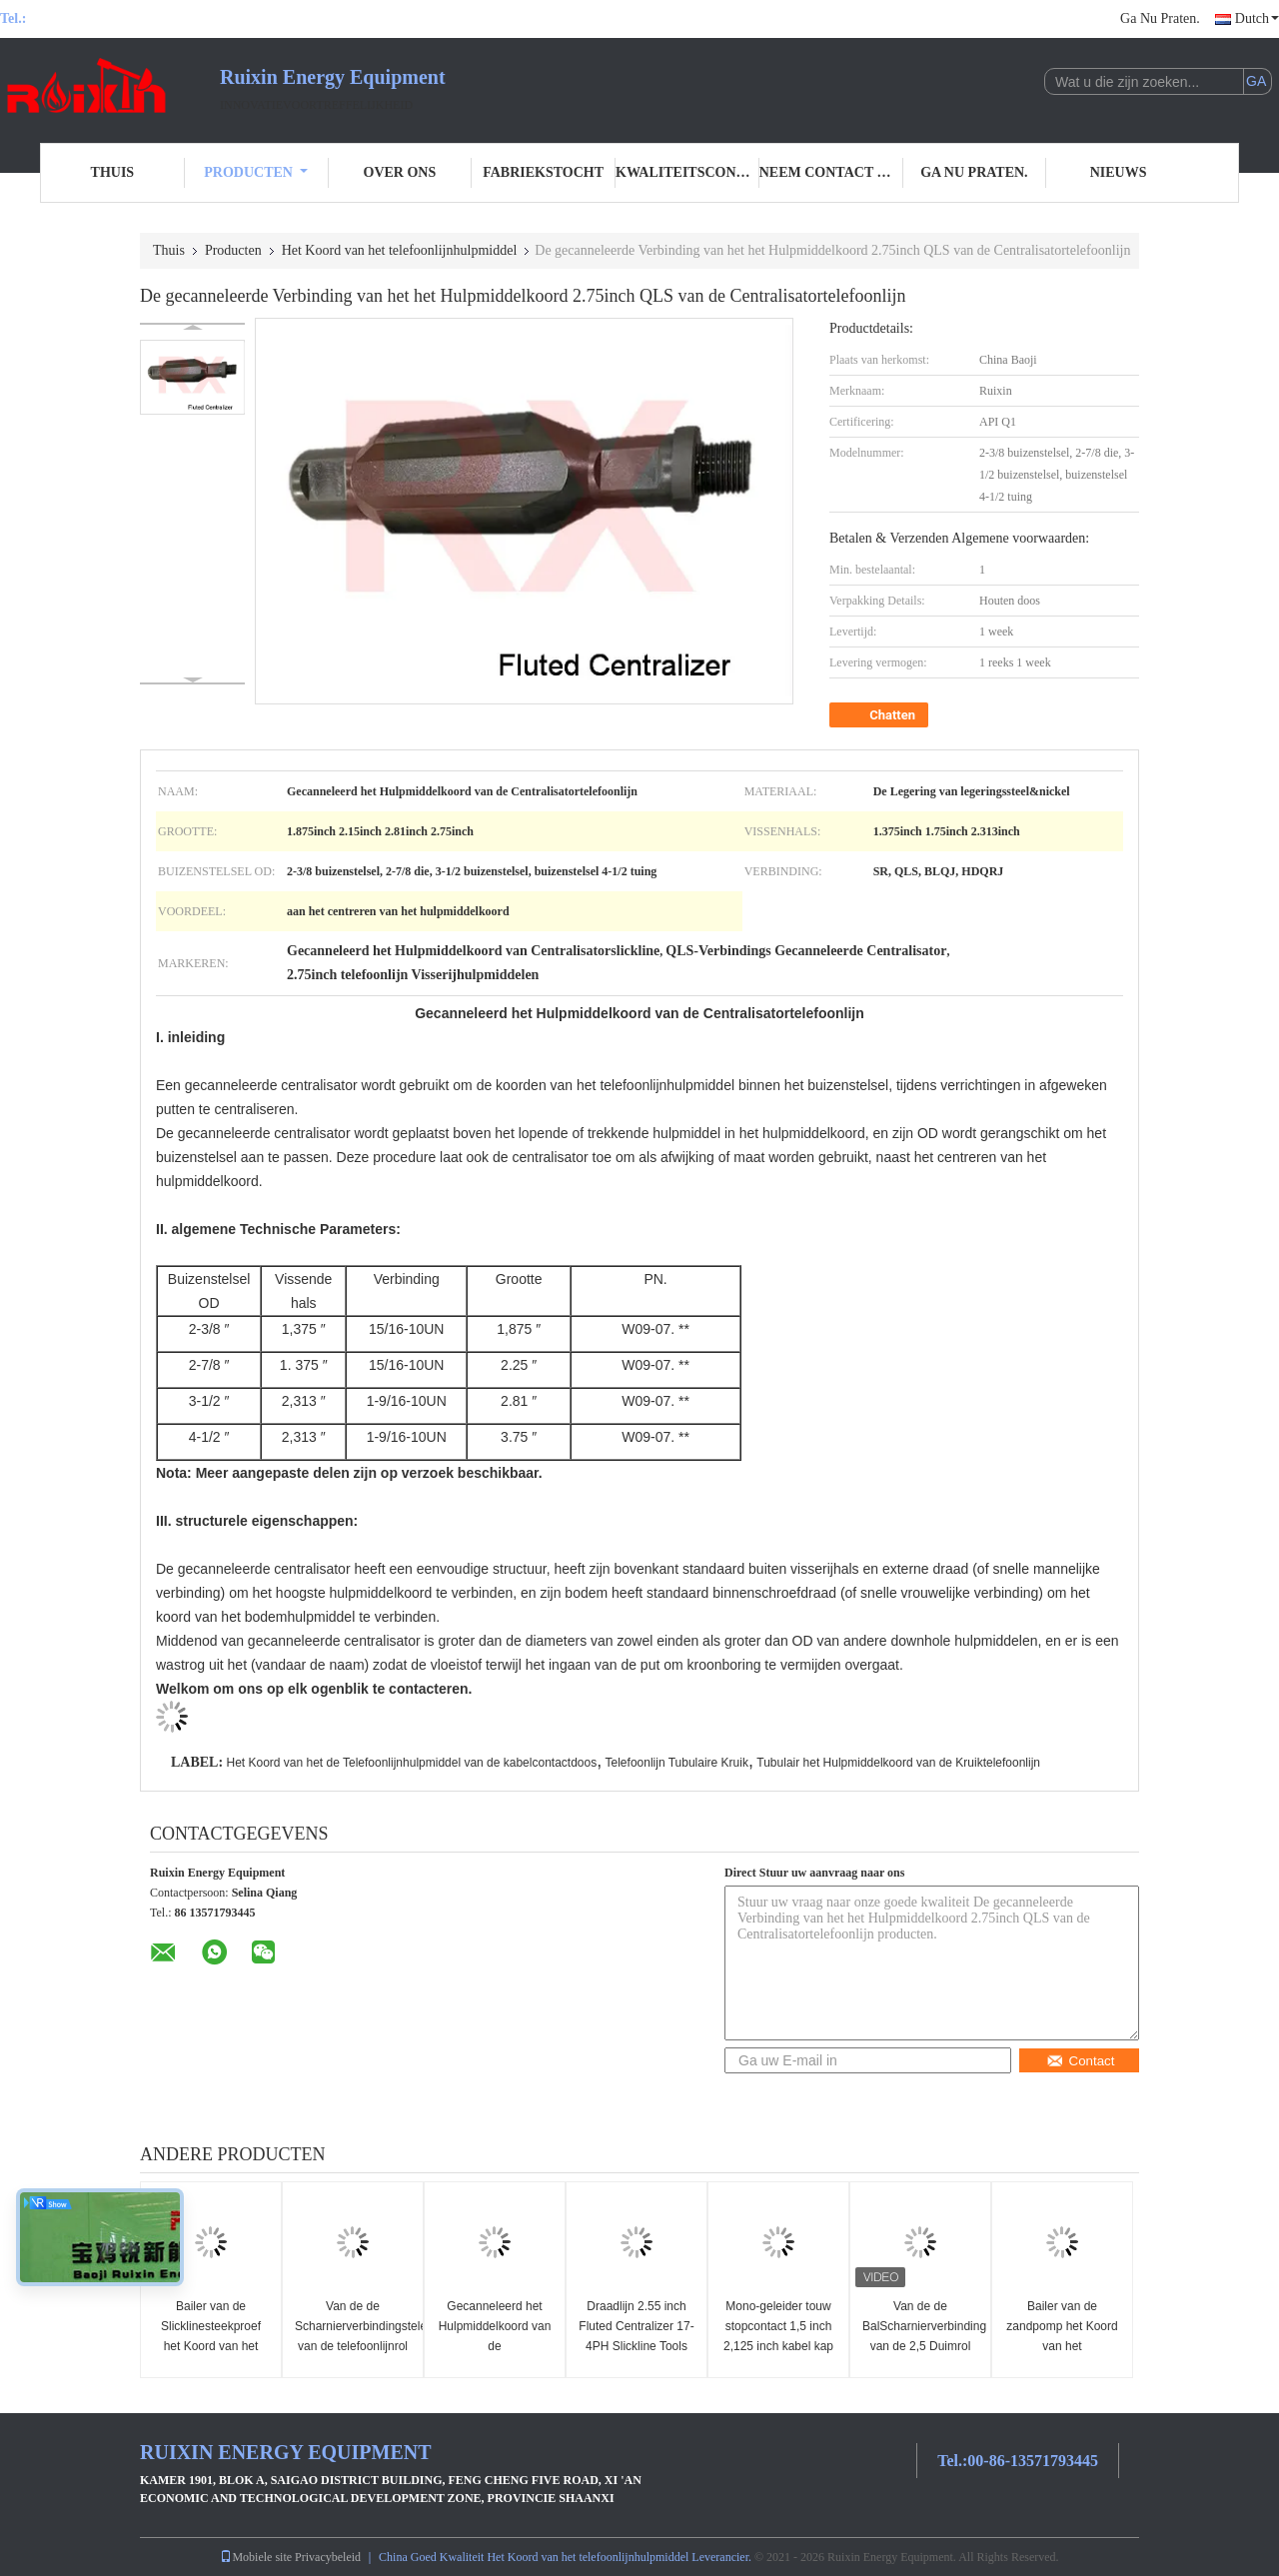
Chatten (880, 715)
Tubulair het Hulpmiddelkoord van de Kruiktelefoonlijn (898, 1763)
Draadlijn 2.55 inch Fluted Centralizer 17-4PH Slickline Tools (636, 2326)
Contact (1080, 2060)
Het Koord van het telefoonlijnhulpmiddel (400, 250)
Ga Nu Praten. (1160, 18)
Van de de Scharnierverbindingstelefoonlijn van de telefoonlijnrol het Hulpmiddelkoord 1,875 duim (355, 2346)
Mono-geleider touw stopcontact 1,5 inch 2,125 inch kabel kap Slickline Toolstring (778, 2336)
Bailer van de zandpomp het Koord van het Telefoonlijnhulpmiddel (1063, 2336)
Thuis (113, 172)
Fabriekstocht (543, 172)
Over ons (400, 172)
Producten (256, 172)
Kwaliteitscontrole (687, 172)
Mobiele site (256, 2557)
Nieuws (1118, 172)
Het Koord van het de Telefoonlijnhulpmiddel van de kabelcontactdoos (411, 1763)
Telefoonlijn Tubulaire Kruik (677, 1763)
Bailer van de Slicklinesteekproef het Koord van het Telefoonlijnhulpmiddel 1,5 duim (212, 2346)
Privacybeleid (328, 2557)
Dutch (1257, 18)
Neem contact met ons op (831, 172)
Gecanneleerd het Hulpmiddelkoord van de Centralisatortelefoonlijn (497, 2336)
